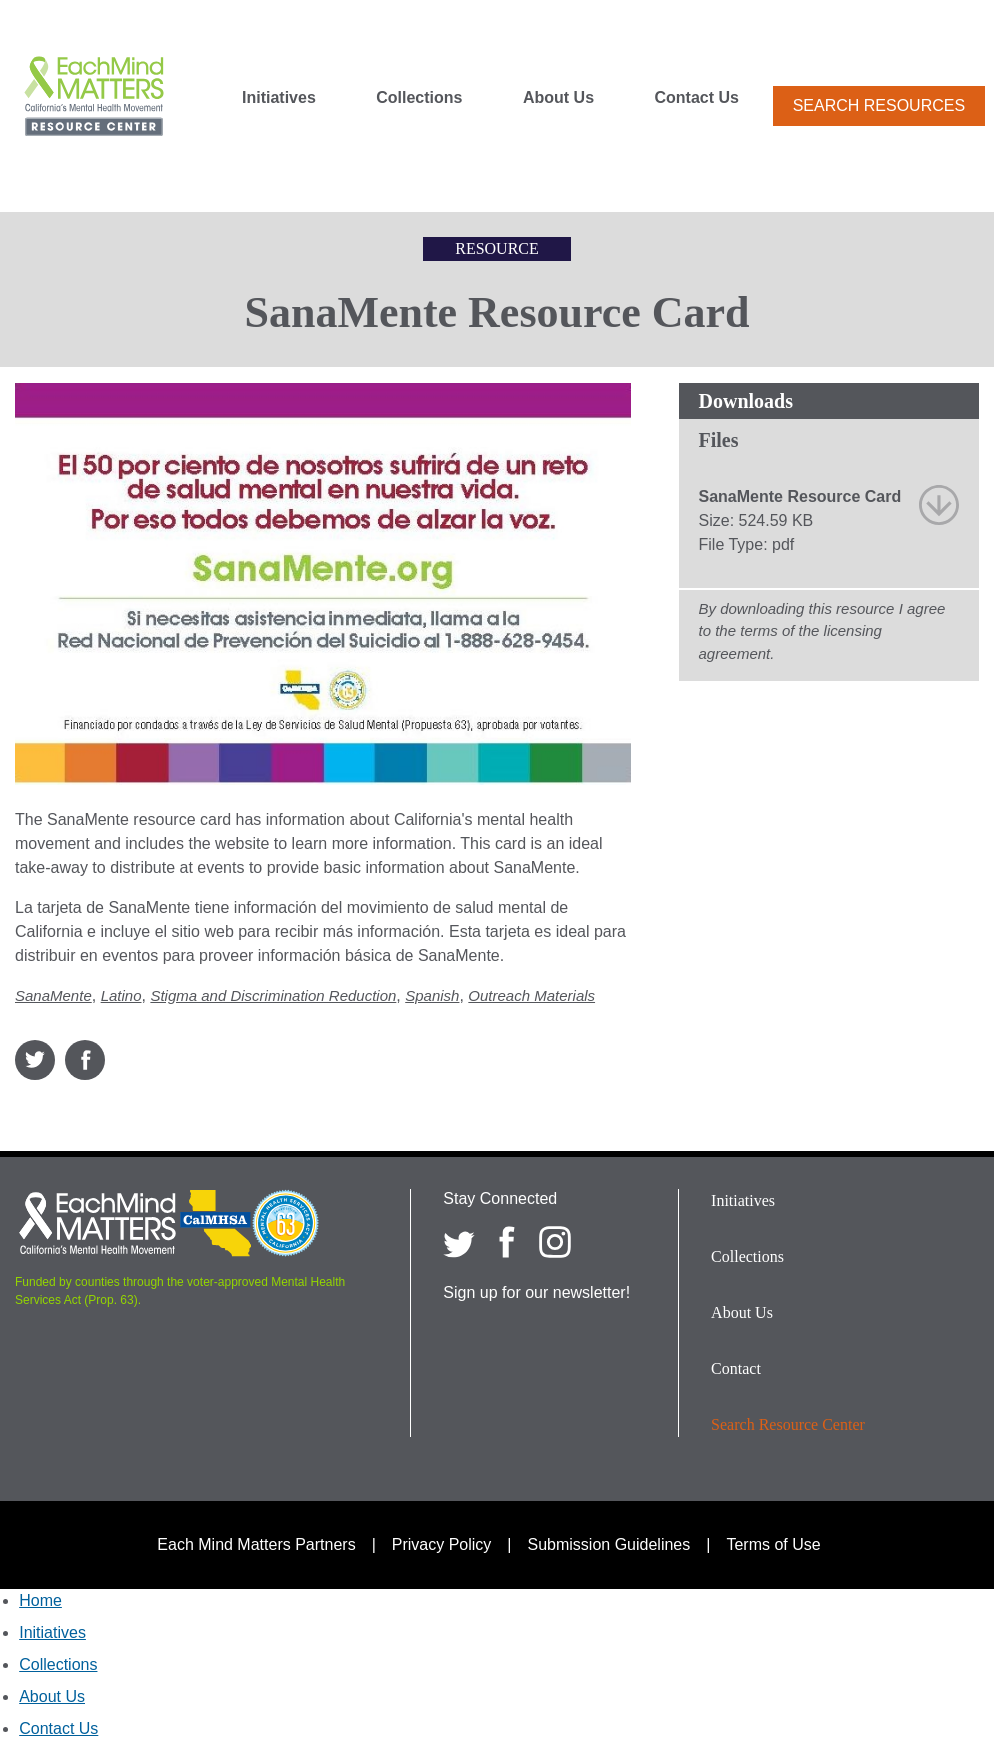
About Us (558, 98)
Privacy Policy (442, 1544)
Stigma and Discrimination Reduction (273, 995)
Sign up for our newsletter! (536, 1292)
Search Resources (879, 105)
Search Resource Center (788, 1424)
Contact (736, 1368)
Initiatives (279, 98)
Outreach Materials (531, 995)
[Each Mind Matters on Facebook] (507, 1242)
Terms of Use (773, 1544)
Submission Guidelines (609, 1544)
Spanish (432, 995)
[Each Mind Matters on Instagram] (555, 1242)
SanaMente (53, 995)
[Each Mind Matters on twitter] (459, 1242)
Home (40, 1600)
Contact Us (697, 98)
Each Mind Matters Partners (256, 1544)
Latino (121, 995)
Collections (419, 98)
